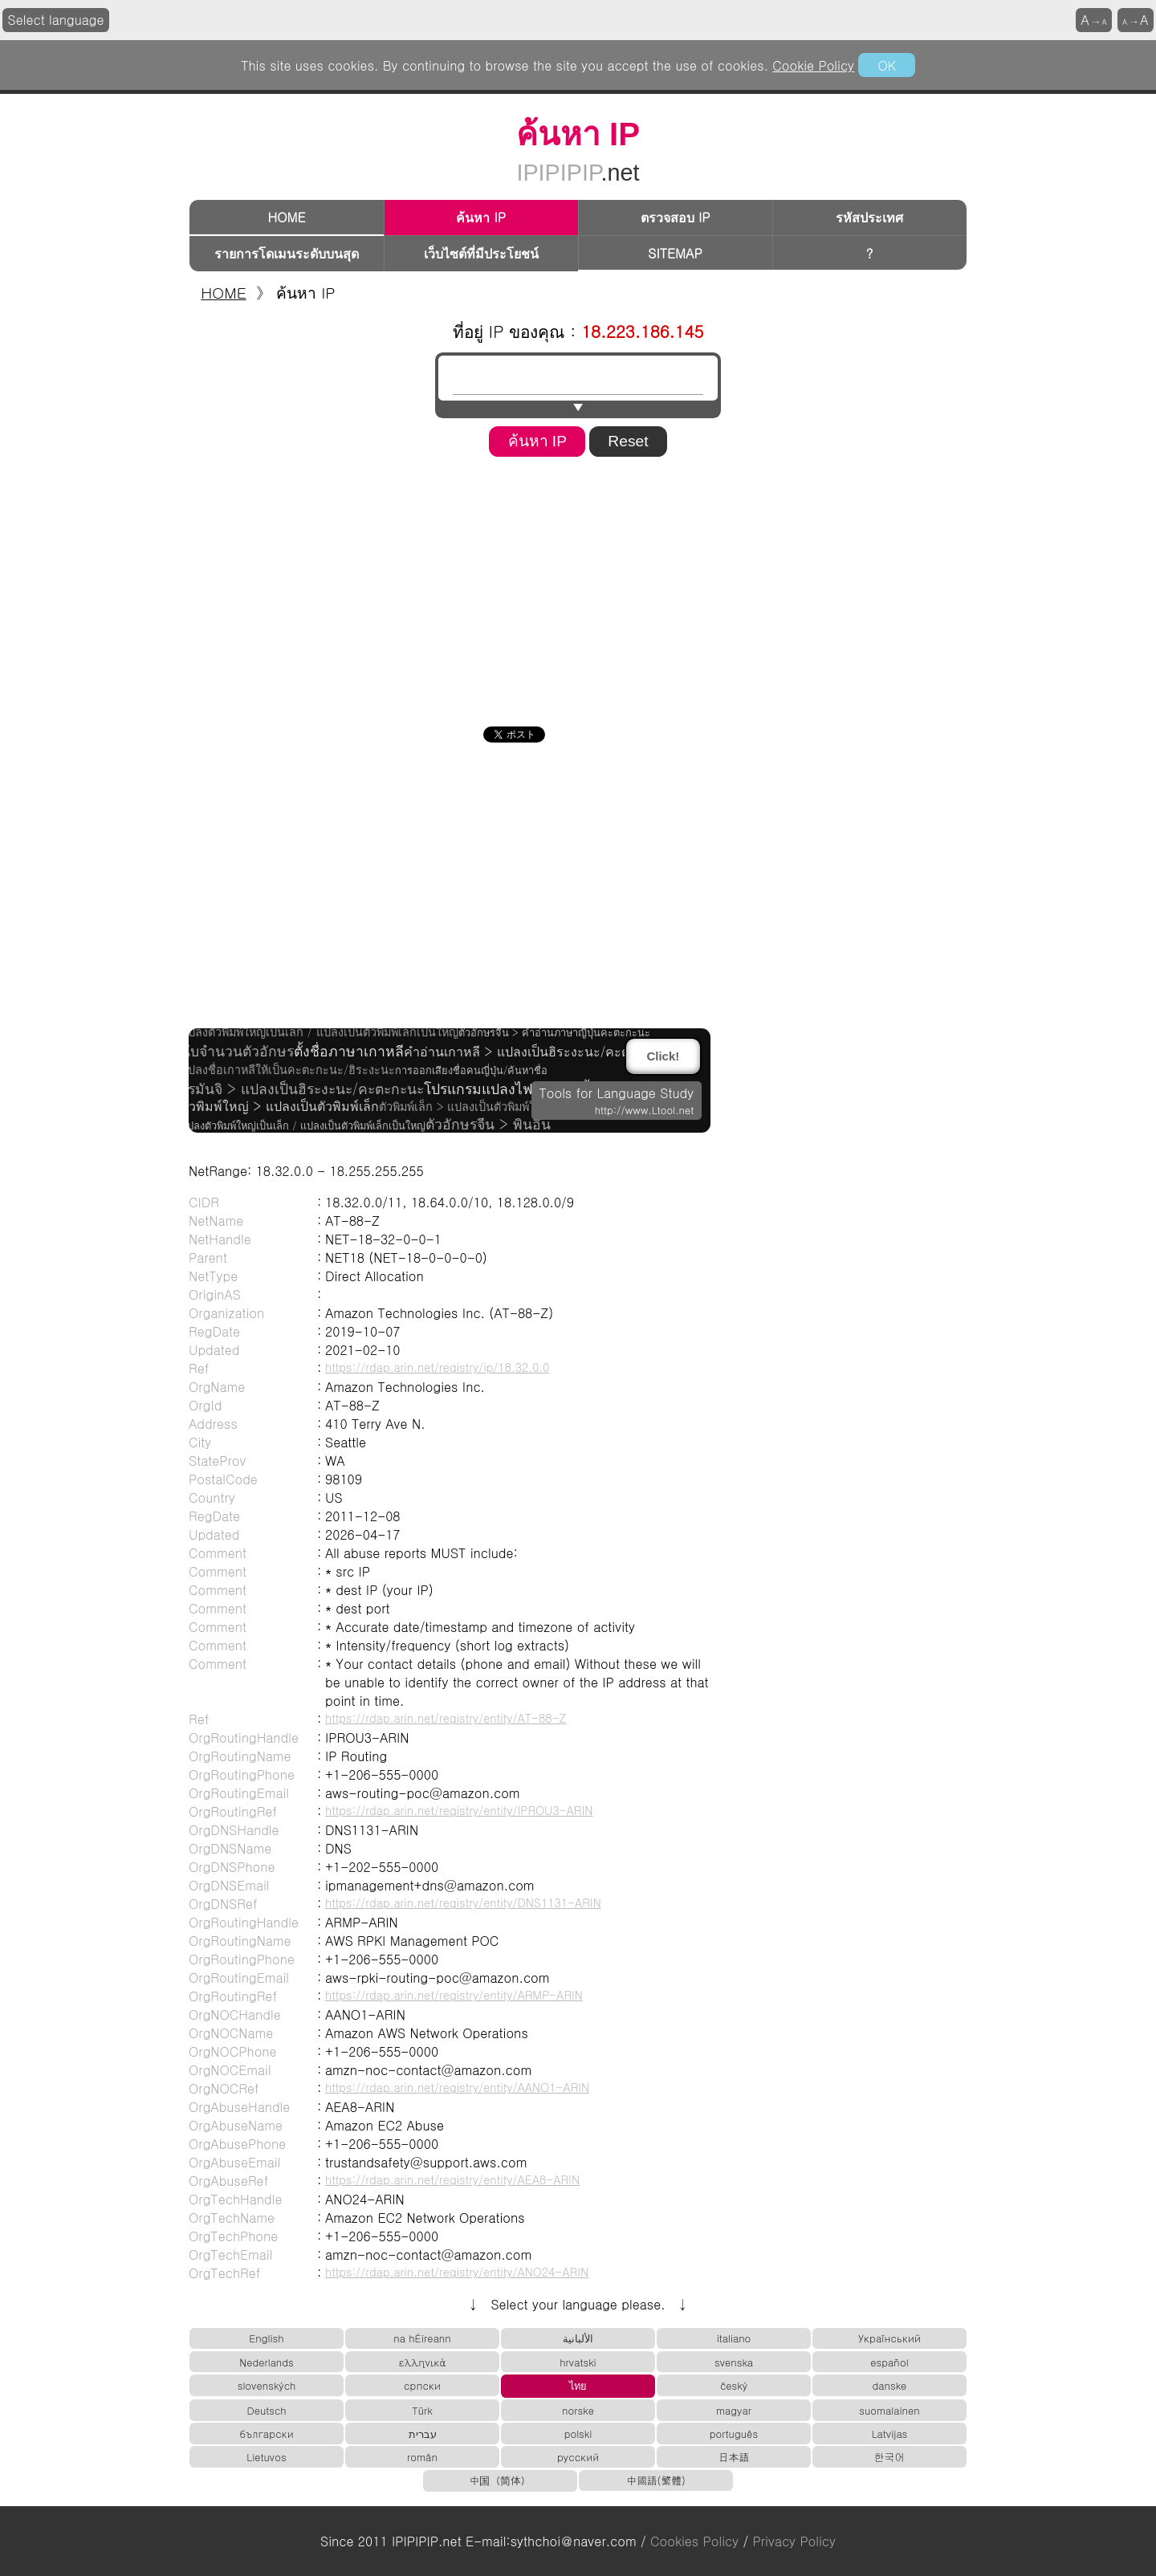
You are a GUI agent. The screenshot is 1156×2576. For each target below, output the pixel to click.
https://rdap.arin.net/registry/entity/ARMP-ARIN (454, 1995)
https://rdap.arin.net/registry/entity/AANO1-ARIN (457, 2087)
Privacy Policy (794, 2541)
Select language (56, 19)
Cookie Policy (813, 65)
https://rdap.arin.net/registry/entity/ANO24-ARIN (456, 2272)
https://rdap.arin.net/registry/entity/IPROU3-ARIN (458, 1810)
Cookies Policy (694, 2541)
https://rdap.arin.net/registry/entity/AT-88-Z (446, 1718)
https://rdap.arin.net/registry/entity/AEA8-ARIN (452, 2179)
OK (886, 65)
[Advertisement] (578, 586)
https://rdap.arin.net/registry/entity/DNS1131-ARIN (463, 1902)
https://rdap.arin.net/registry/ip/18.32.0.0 (437, 1367)
